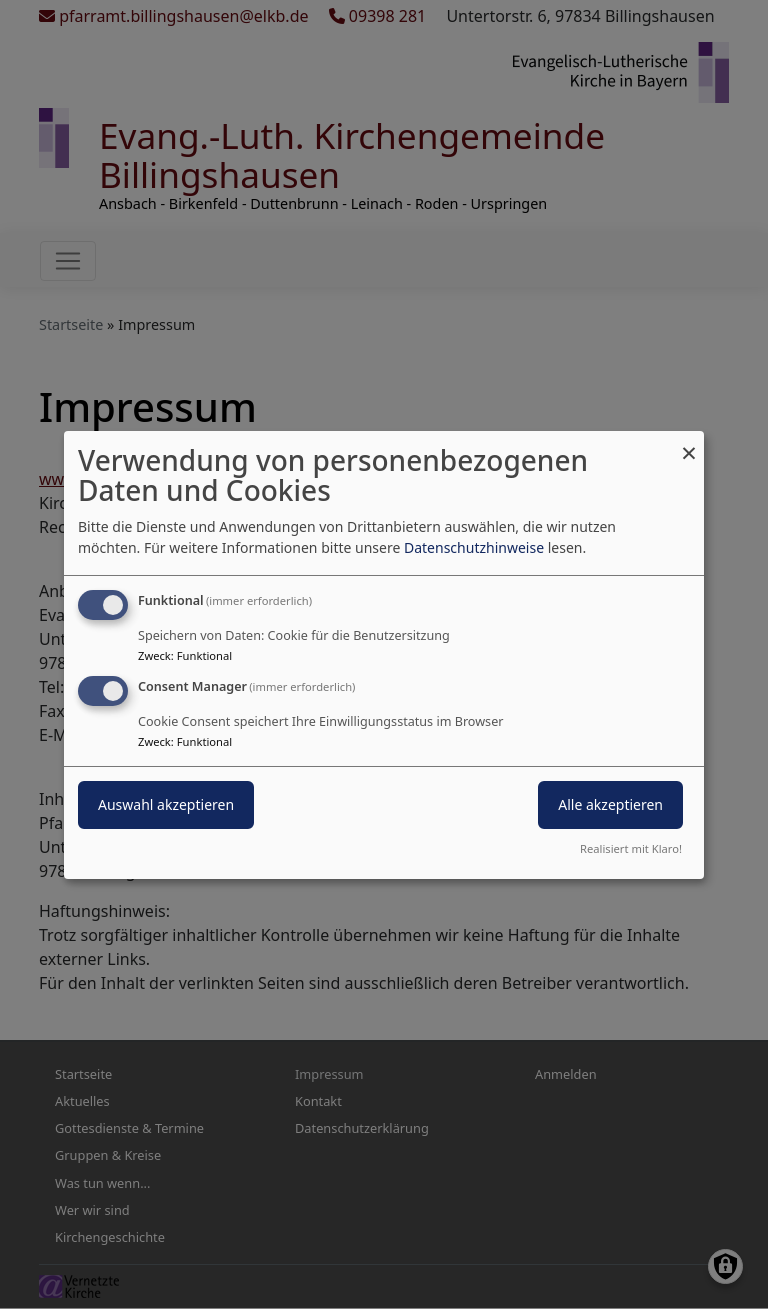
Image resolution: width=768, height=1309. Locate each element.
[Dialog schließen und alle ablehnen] (689, 442)
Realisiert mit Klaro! (631, 848)
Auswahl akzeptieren (166, 804)
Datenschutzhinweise (474, 547)
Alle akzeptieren (610, 804)
